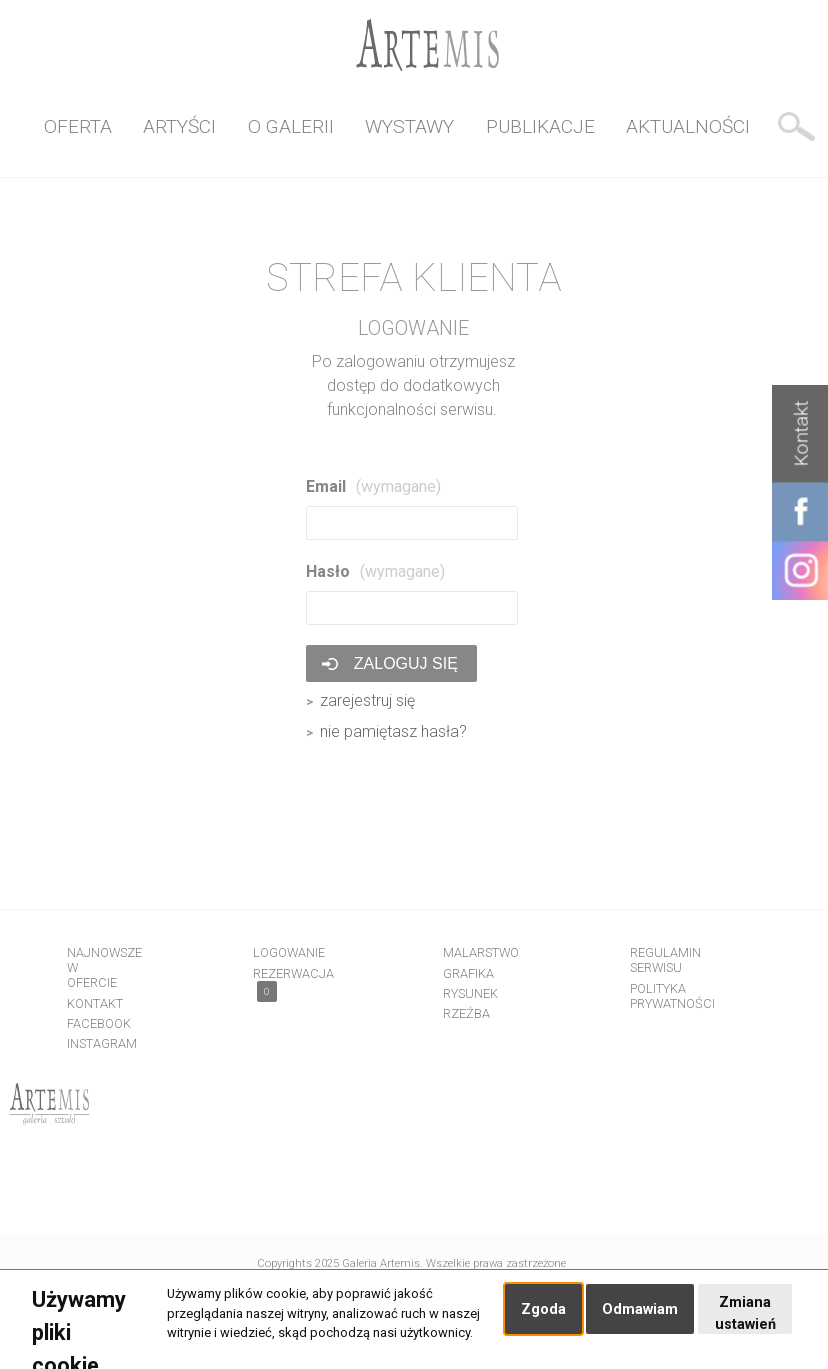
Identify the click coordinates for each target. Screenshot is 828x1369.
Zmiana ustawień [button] (745, 1313)
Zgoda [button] (543, 1309)
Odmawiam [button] (640, 1309)
